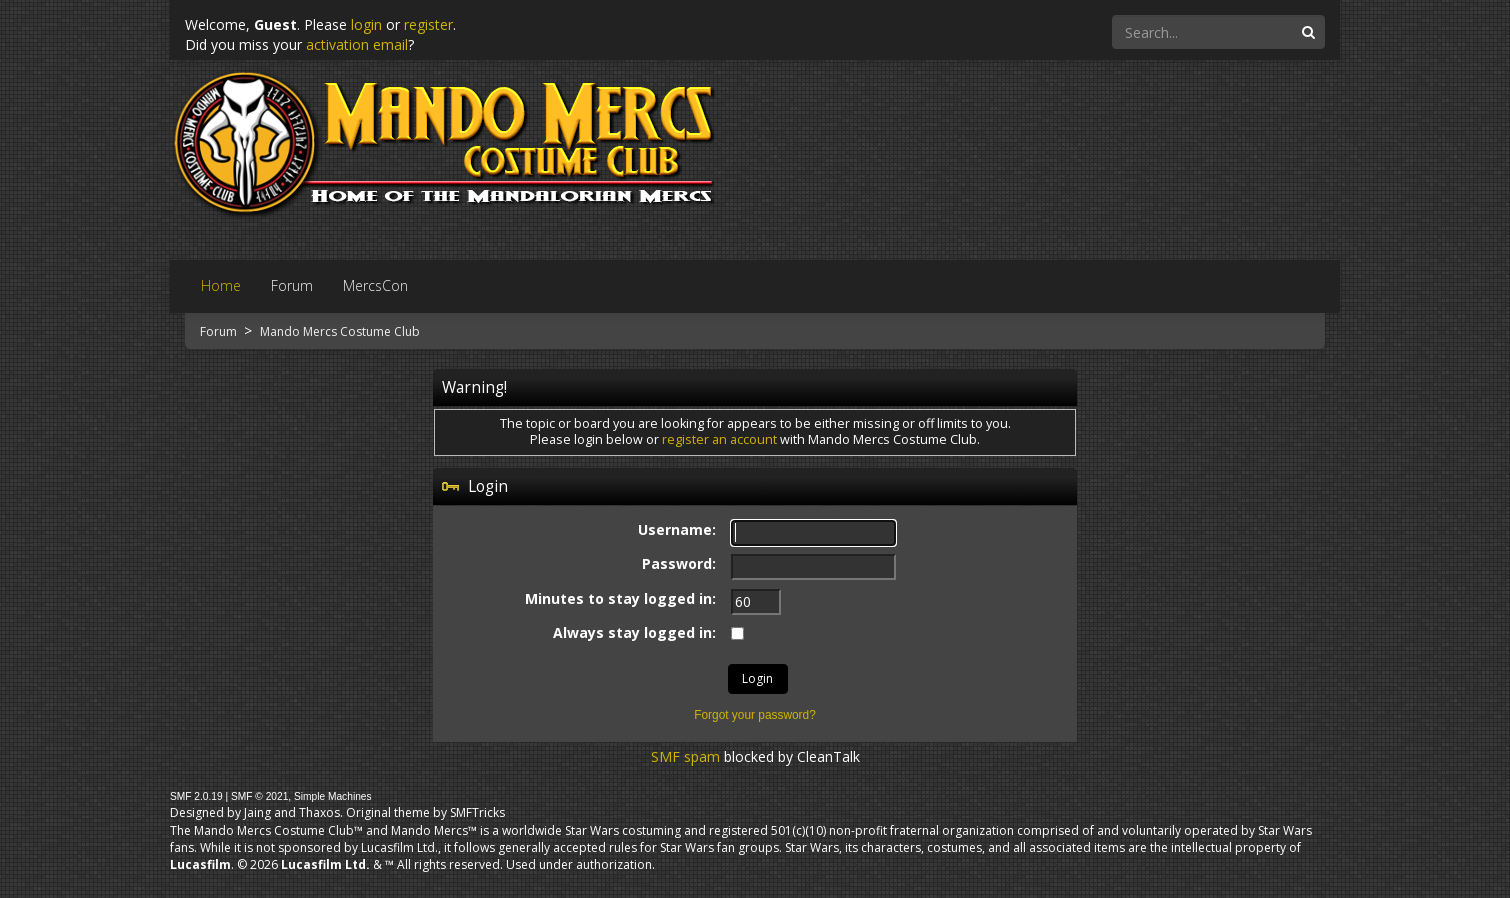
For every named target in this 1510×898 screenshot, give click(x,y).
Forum (220, 331)
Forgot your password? (755, 715)
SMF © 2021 (259, 796)
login (366, 24)
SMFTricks (477, 812)
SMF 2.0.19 (196, 796)
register (428, 24)
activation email (357, 44)
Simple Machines (333, 796)
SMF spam (685, 756)
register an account (719, 439)
